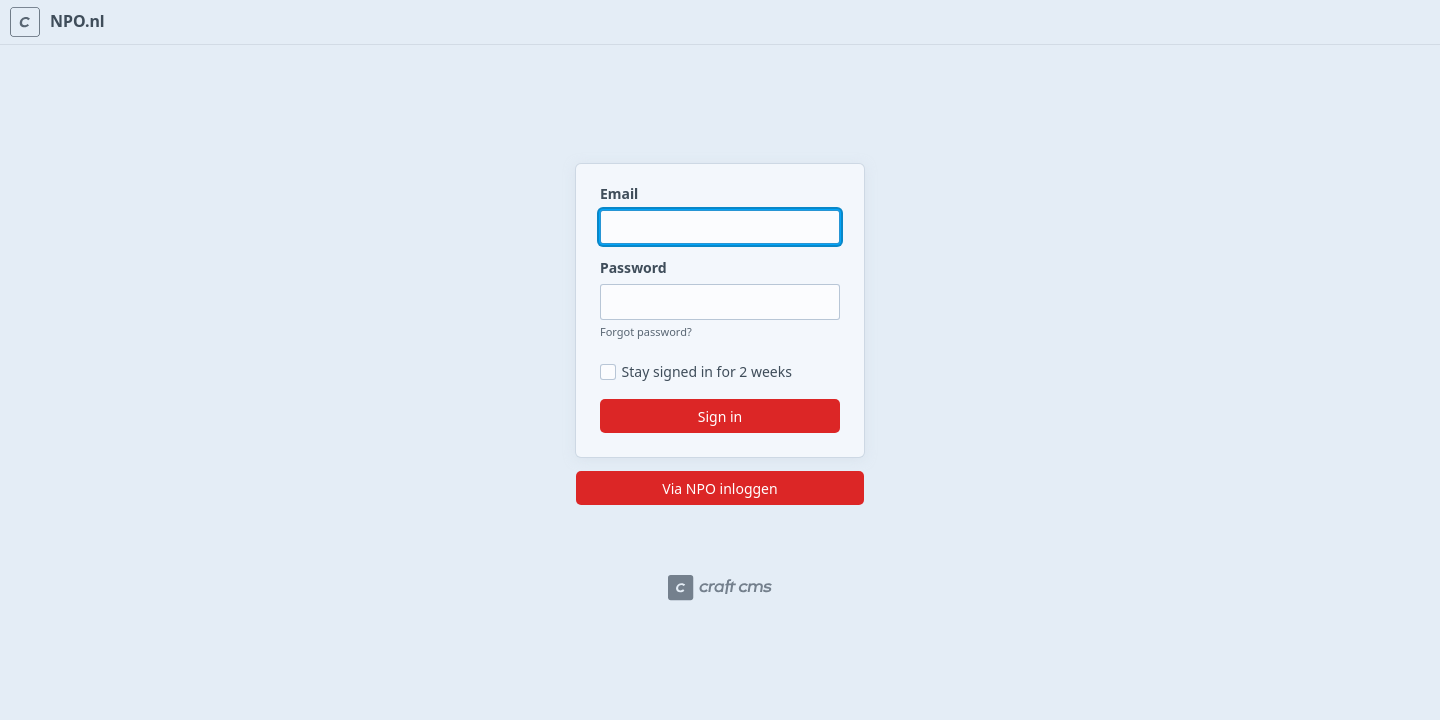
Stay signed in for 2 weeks (707, 372)
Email (619, 193)
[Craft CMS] (720, 588)
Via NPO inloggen (719, 488)
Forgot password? (646, 331)
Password (633, 267)
